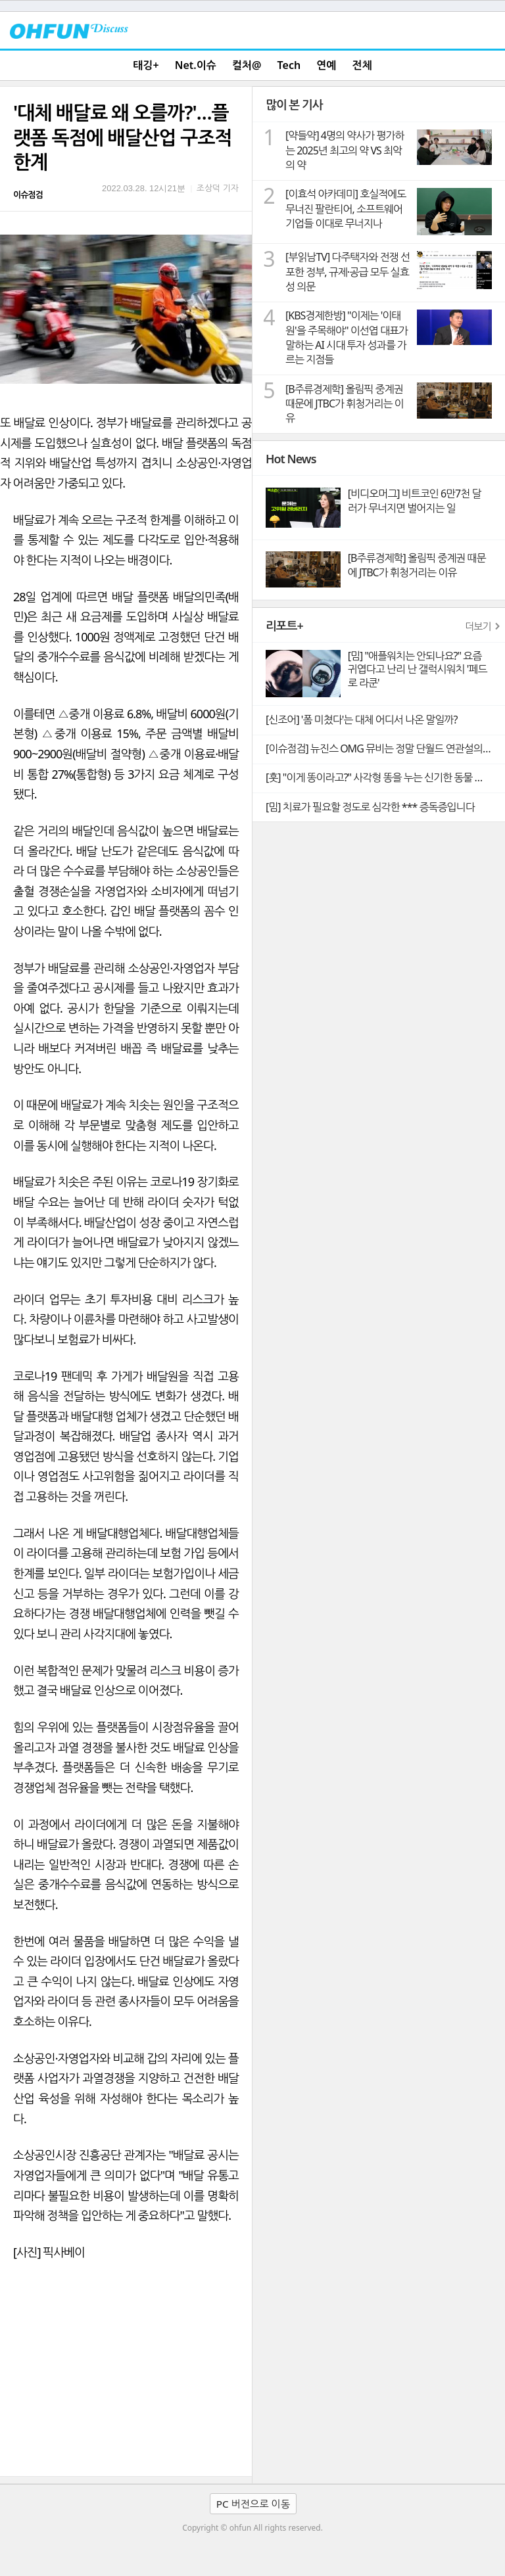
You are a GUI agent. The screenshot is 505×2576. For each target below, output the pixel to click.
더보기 (478, 626)
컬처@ (246, 65)
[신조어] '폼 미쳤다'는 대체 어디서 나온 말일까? (361, 719)
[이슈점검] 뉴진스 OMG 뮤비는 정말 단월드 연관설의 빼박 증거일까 (385, 748)
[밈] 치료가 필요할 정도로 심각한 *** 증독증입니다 (370, 807)
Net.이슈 (195, 65)
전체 (362, 65)
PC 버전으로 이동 (253, 2503)
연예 (326, 65)
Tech (289, 65)
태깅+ (145, 65)
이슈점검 (28, 194)
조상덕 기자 (218, 188)
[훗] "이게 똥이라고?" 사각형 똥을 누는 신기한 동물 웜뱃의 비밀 (385, 777)
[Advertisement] (126, 2378)
